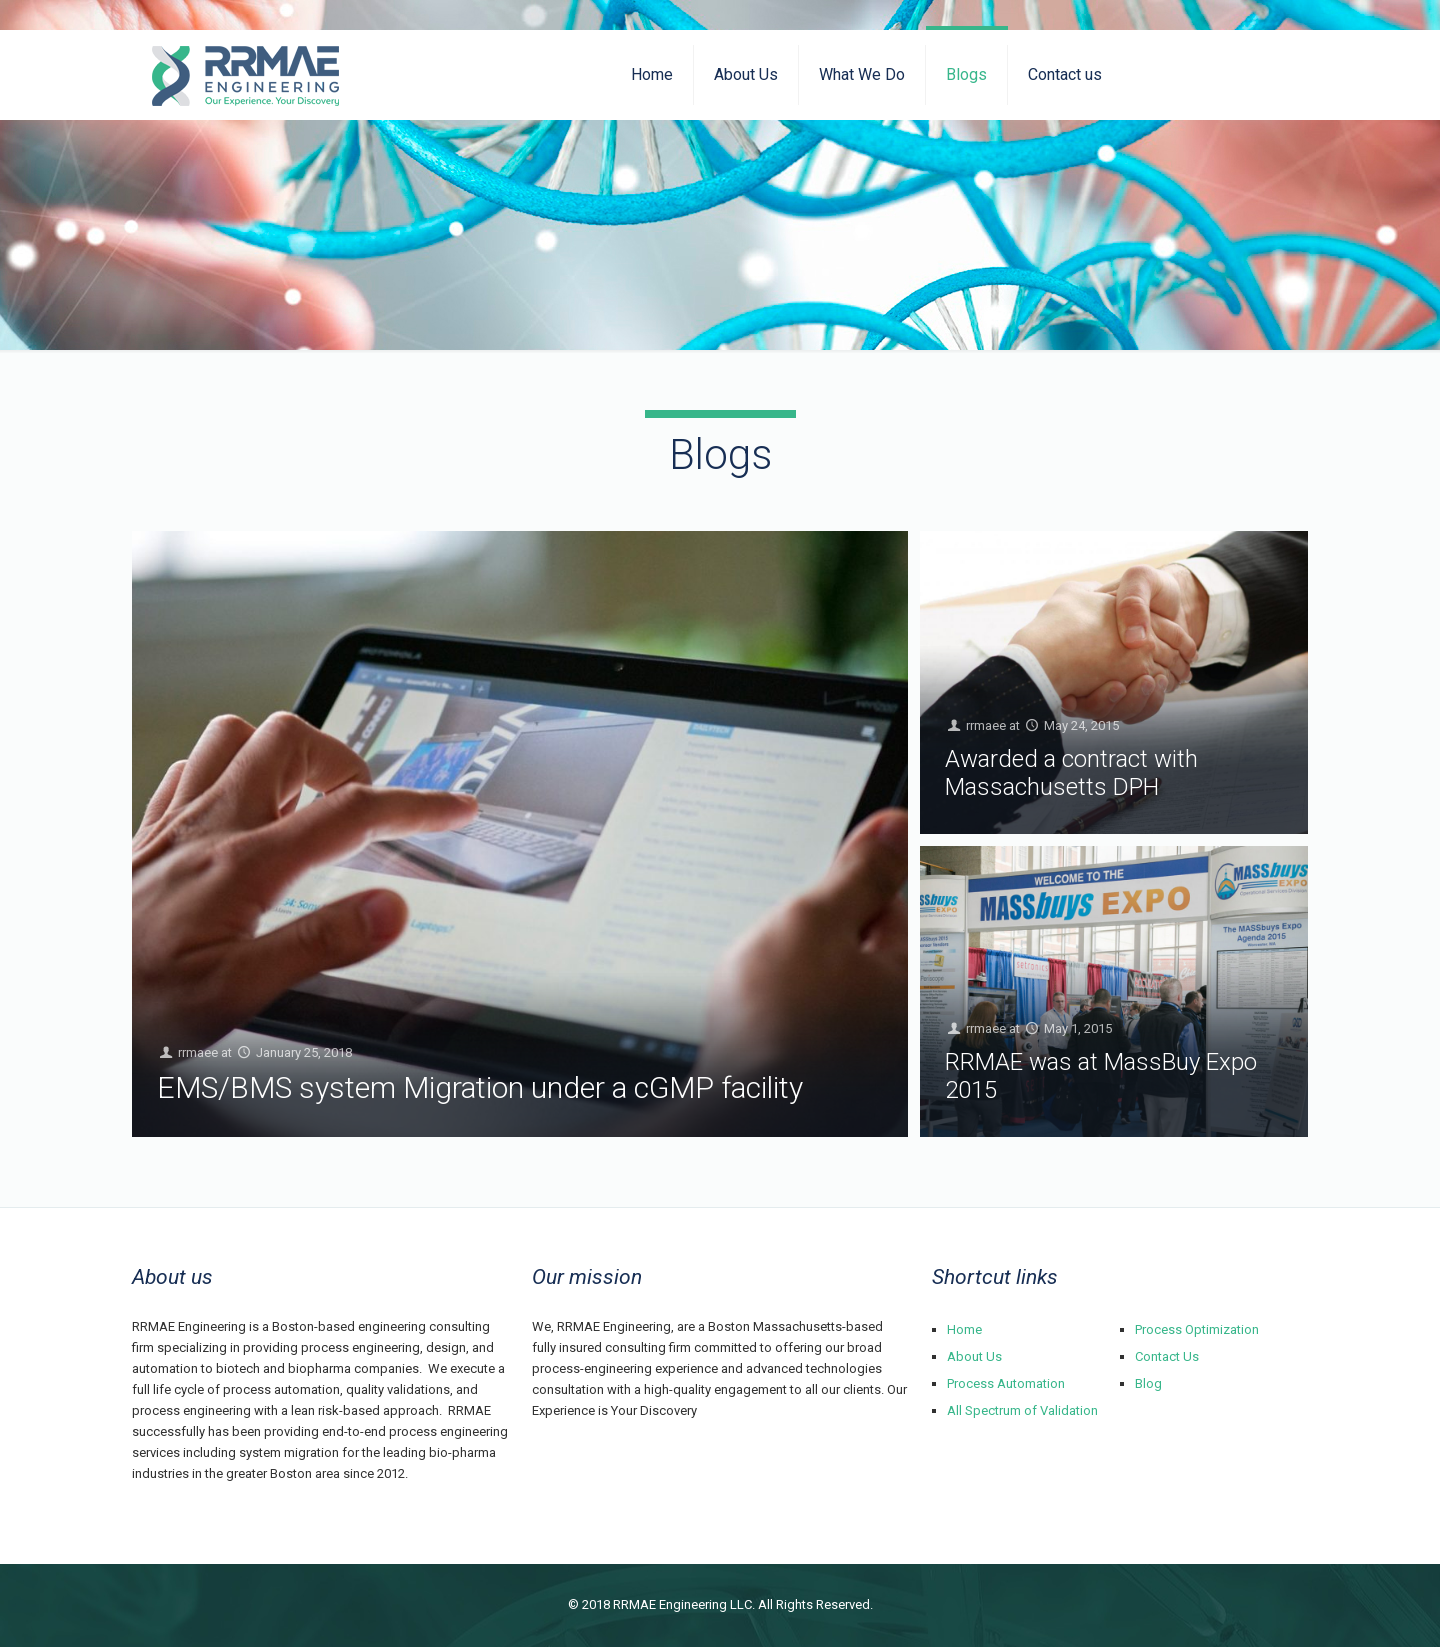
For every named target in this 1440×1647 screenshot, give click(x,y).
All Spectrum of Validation (1022, 1410)
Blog (1148, 1383)
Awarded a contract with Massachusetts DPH (1071, 773)
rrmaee (198, 1053)
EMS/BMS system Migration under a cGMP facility (480, 1087)
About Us (974, 1356)
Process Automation (1006, 1383)
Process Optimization (1197, 1329)
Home (964, 1329)
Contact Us (1167, 1356)
